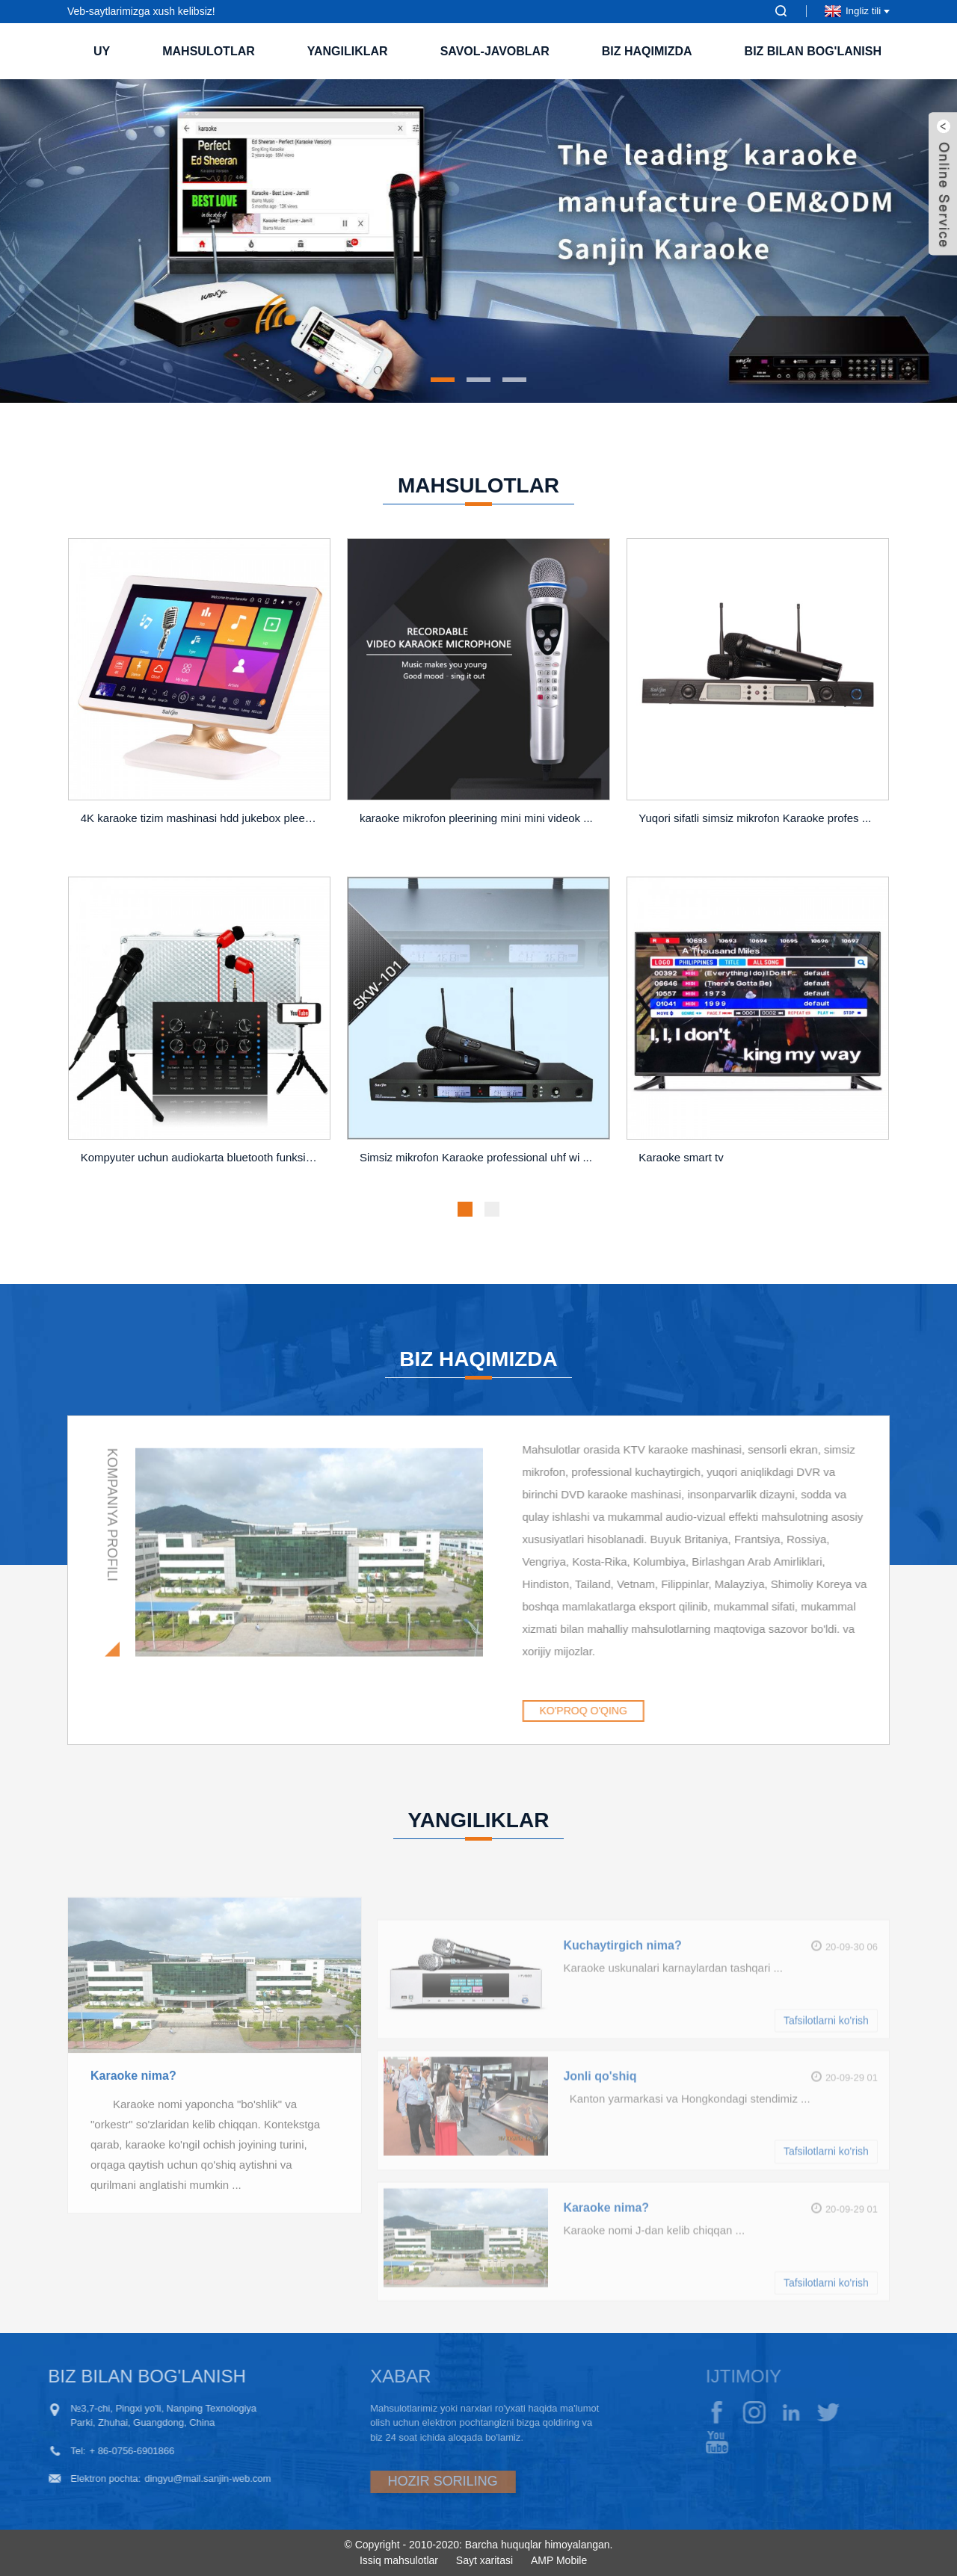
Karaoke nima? (133, 2132)
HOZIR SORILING (398, 2481)
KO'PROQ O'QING (636, 1711)
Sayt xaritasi (484, 2560)
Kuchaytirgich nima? (622, 2014)
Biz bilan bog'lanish (813, 51)
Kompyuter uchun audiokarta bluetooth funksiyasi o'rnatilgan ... (202, 1167)
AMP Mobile (559, 2560)
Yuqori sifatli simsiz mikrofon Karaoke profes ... (754, 828)
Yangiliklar (347, 51)
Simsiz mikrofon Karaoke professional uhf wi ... (476, 1167)
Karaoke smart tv (680, 1167)
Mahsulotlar (208, 51)
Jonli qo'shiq (599, 2145)
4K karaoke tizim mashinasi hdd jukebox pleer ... (201, 828)
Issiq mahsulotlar (399, 2560)
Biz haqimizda (647, 51)
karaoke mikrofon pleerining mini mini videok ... (476, 828)
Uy (101, 51)
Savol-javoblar (495, 51)
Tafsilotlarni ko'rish (826, 2089)
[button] (443, 379)
